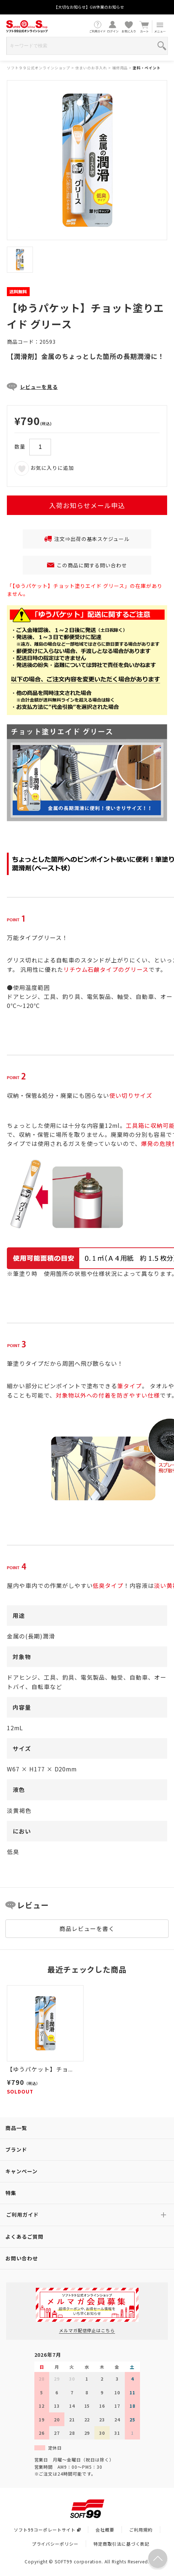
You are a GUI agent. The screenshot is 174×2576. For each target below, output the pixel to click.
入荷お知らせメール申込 (86, 505)
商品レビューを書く (87, 1928)
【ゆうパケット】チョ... (39, 2069)
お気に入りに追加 (44, 468)
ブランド (16, 2149)
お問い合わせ (21, 2258)
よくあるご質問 (24, 2236)
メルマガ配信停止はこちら (87, 2330)
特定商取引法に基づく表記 (121, 2544)
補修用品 (120, 67)
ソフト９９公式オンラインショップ (38, 67)
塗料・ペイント (147, 67)
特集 (10, 2192)
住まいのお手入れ (91, 67)
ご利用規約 (141, 2530)
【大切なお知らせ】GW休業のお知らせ (89, 7)
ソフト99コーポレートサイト (47, 2530)
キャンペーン (21, 2171)
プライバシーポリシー (55, 2544)
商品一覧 (16, 2127)
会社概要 (105, 2530)
